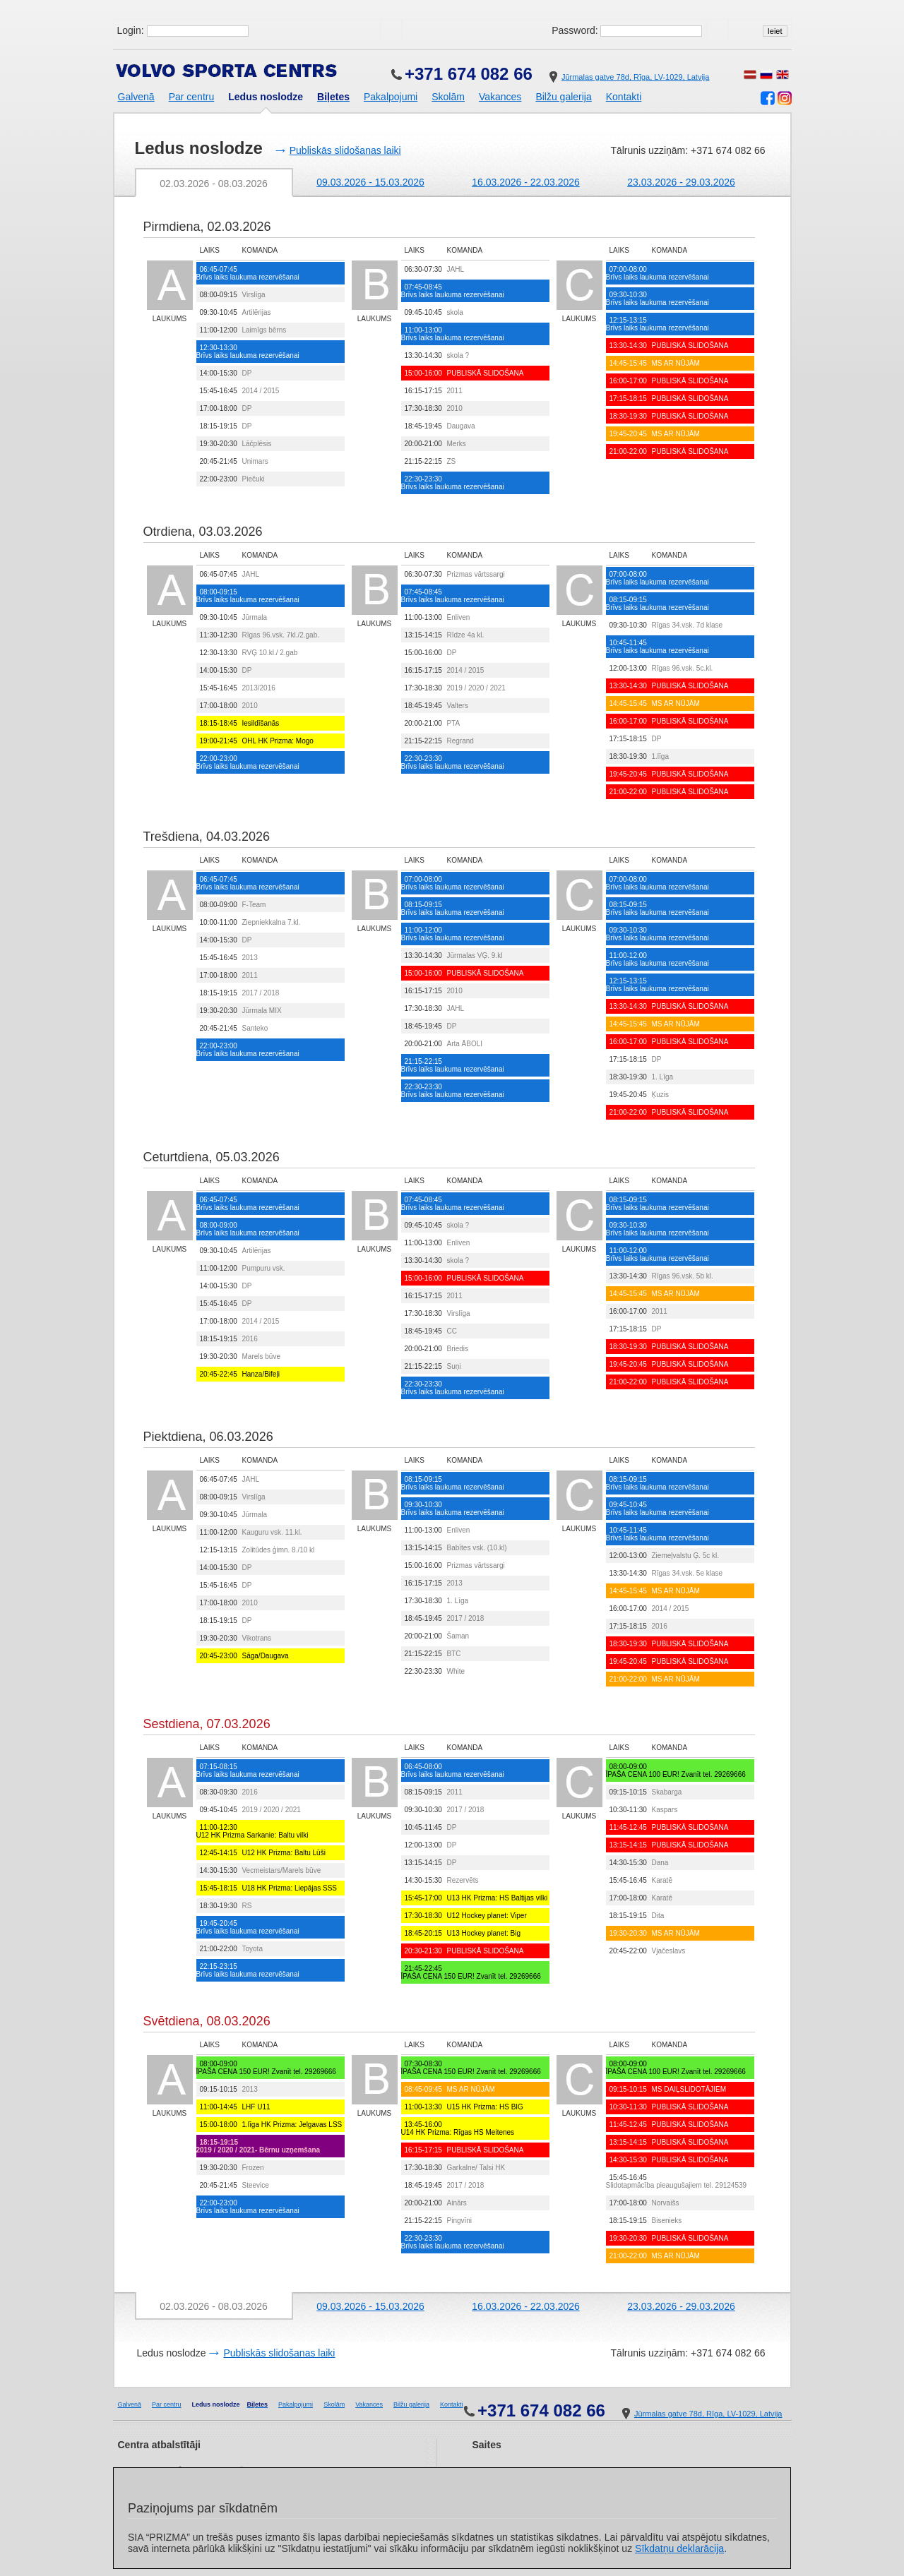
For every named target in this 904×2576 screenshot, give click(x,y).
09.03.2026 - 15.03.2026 (370, 182)
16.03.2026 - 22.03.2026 (526, 182)
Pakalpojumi (390, 96)
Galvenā (136, 96)
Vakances (500, 96)
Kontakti (624, 96)
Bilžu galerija (563, 96)
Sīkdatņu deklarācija (679, 2548)
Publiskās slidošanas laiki (345, 150)
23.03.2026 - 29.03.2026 (681, 182)
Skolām (448, 96)
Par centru (192, 96)
